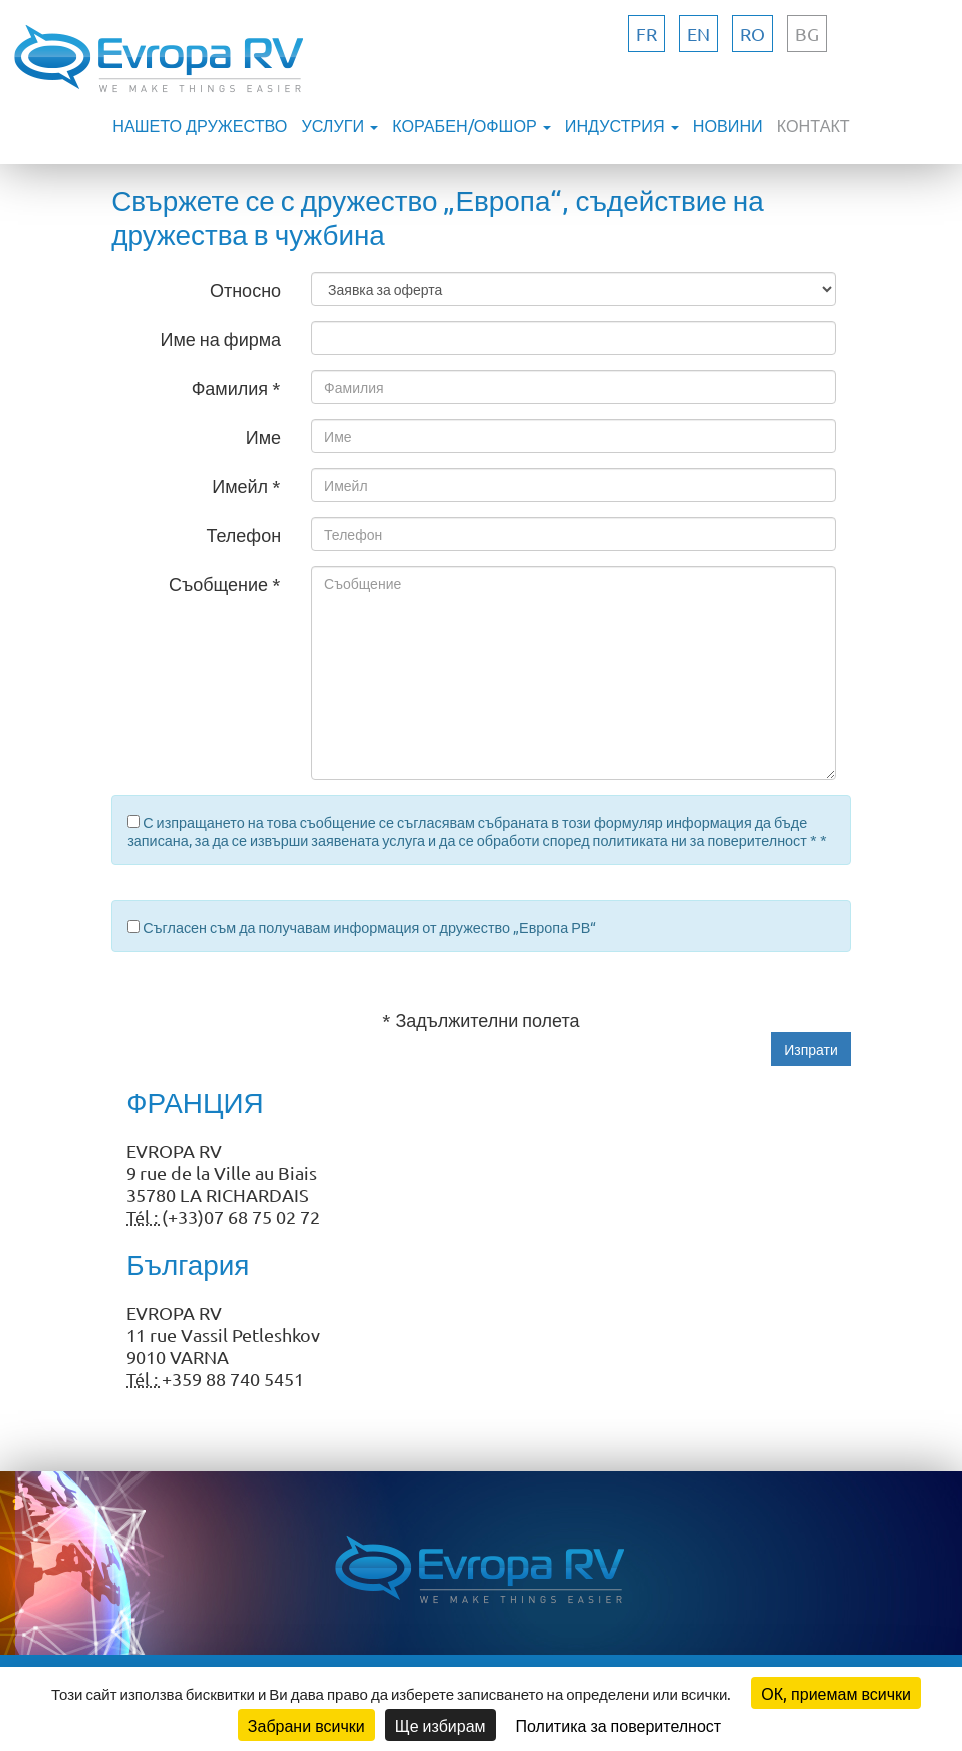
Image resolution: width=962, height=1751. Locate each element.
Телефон (243, 534)
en (698, 33)
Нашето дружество (199, 125)
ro (752, 33)
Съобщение (218, 583)
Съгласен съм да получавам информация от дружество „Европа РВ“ (369, 927)
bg (807, 33)
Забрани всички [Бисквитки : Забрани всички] (306, 1725)
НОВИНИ (728, 125)
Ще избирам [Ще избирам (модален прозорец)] (440, 1725)
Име (263, 436)
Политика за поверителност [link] (619, 1725)
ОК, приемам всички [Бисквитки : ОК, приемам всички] (836, 1693)
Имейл (240, 485)
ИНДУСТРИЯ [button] (622, 125)
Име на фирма (221, 338)
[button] (811, 1049)
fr (646, 33)
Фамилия (230, 387)
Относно (245, 289)
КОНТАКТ (813, 125)
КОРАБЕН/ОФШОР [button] (471, 125)
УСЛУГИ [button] (339, 125)
